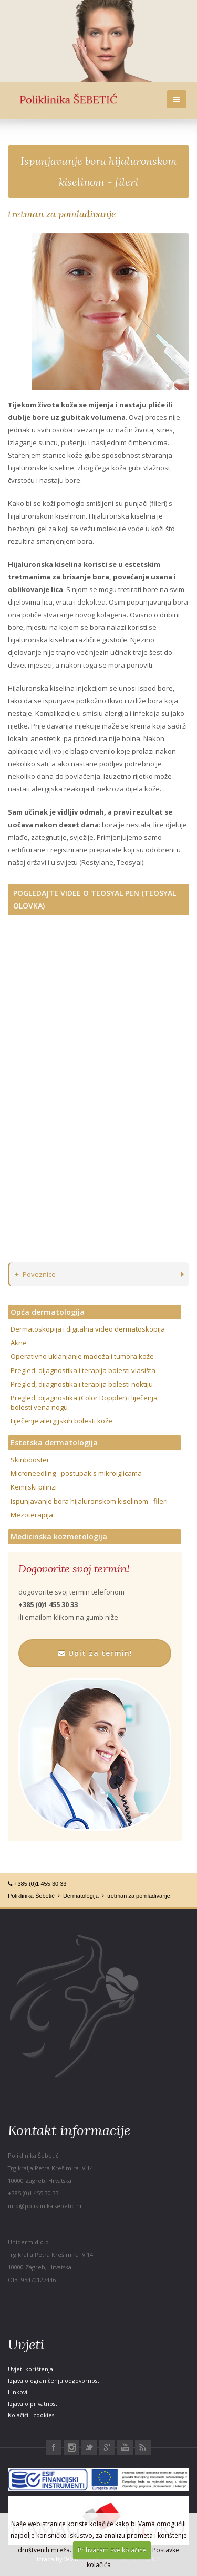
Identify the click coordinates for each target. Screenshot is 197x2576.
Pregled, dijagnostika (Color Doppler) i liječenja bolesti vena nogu (84, 1402)
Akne (19, 1342)
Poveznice (35, 1274)
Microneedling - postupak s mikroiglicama (76, 1473)
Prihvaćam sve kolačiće (112, 2550)
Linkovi (17, 2392)
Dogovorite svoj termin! (73, 1569)
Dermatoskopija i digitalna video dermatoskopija (88, 1329)
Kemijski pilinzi (34, 1487)
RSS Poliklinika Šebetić (143, 2447)
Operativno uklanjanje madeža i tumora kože (82, 1356)
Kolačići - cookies (31, 2415)
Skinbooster (30, 1459)
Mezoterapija (32, 1514)
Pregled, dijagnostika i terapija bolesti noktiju (82, 1384)
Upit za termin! (95, 1653)
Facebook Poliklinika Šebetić (53, 2447)
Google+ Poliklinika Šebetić (107, 2447)
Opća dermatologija (48, 1312)
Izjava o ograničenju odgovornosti (54, 2380)
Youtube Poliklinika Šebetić (125, 2447)
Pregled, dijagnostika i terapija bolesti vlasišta (83, 1370)
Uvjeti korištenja (30, 2369)
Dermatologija (81, 1896)
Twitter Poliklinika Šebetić (89, 2447)
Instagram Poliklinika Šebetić (71, 2447)
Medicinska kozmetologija (59, 1537)
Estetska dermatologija (54, 1443)
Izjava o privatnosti (33, 2404)
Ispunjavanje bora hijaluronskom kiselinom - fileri (89, 1501)
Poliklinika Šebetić (31, 1896)
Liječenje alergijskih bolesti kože (61, 1421)
